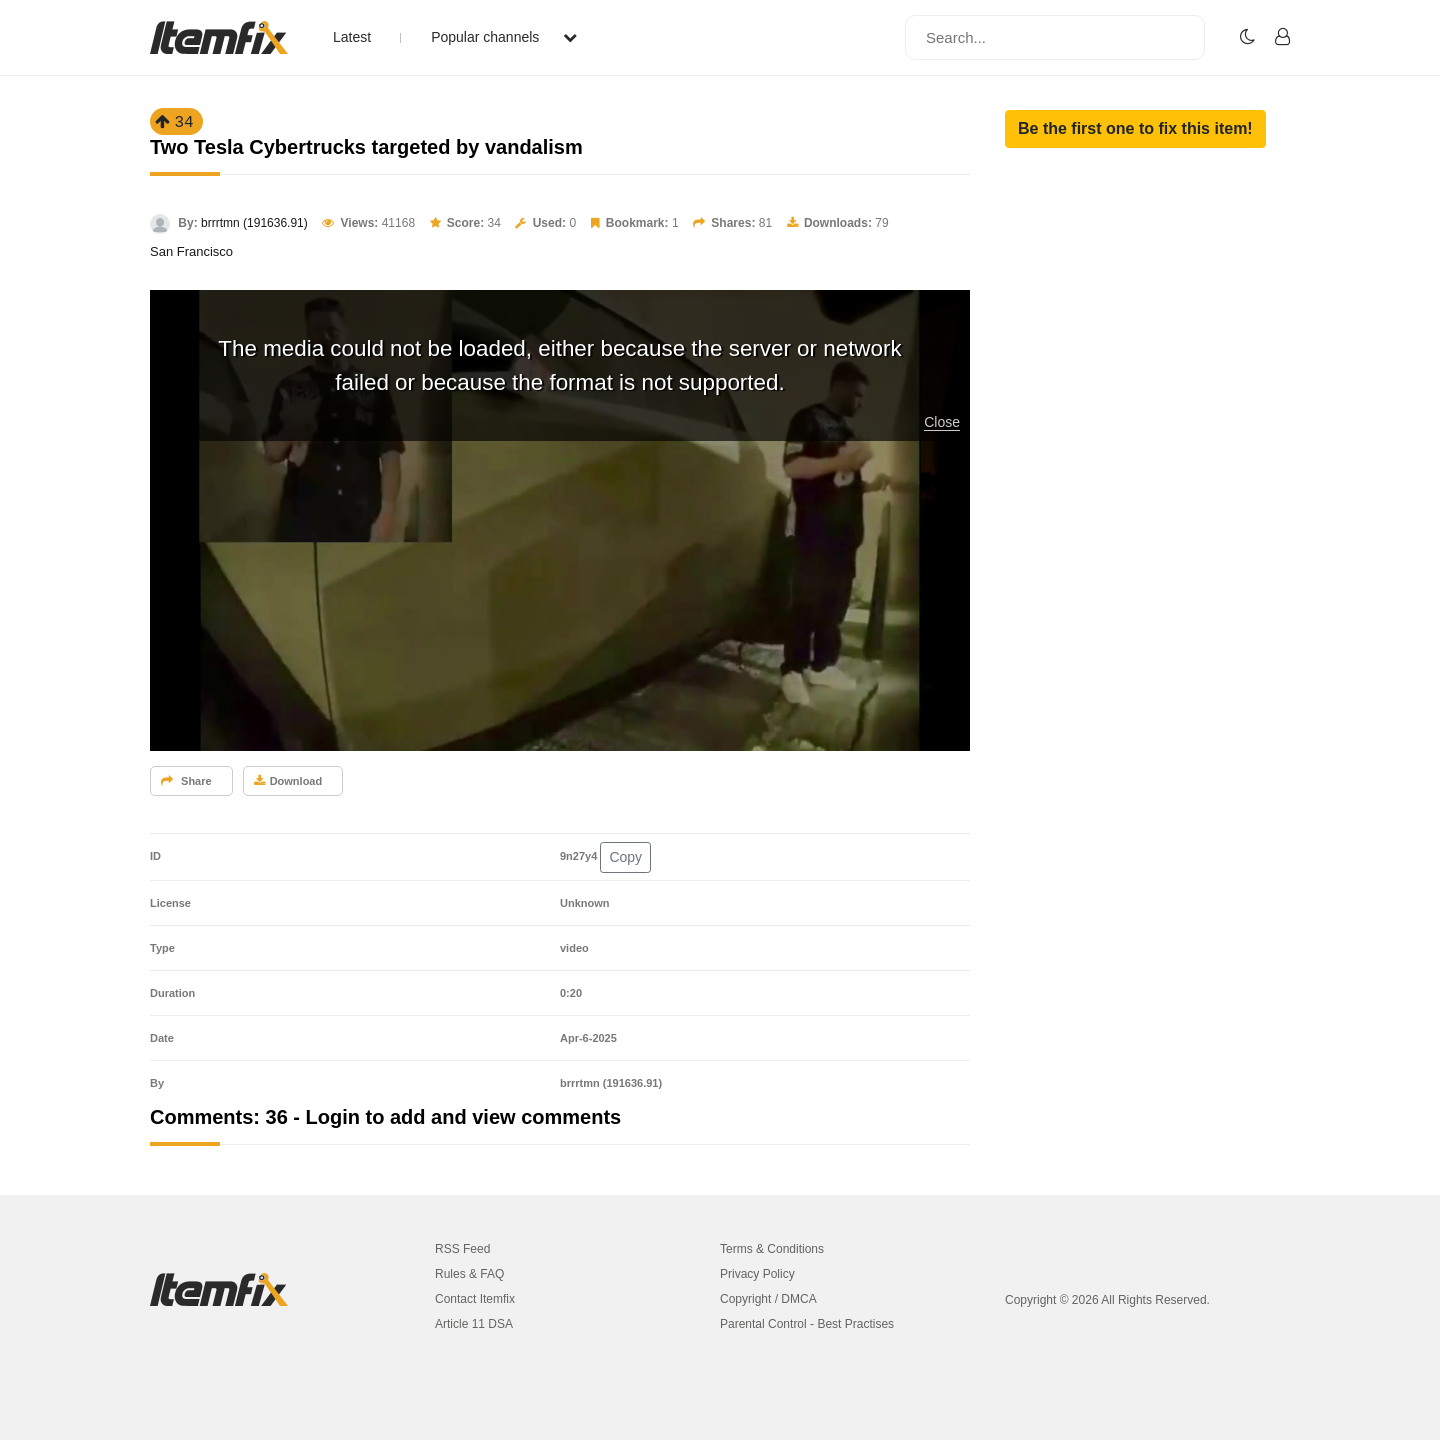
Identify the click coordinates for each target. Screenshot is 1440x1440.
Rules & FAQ (469, 1274)
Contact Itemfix (475, 1299)
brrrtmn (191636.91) (254, 223)
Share (186, 781)
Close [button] (942, 422)
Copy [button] (625, 857)
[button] (1135, 129)
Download (288, 781)
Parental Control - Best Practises (807, 1324)
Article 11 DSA (474, 1324)
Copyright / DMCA (768, 1299)
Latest (352, 37)
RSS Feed (462, 1249)
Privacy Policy (757, 1274)
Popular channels (504, 37)
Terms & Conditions (772, 1249)
